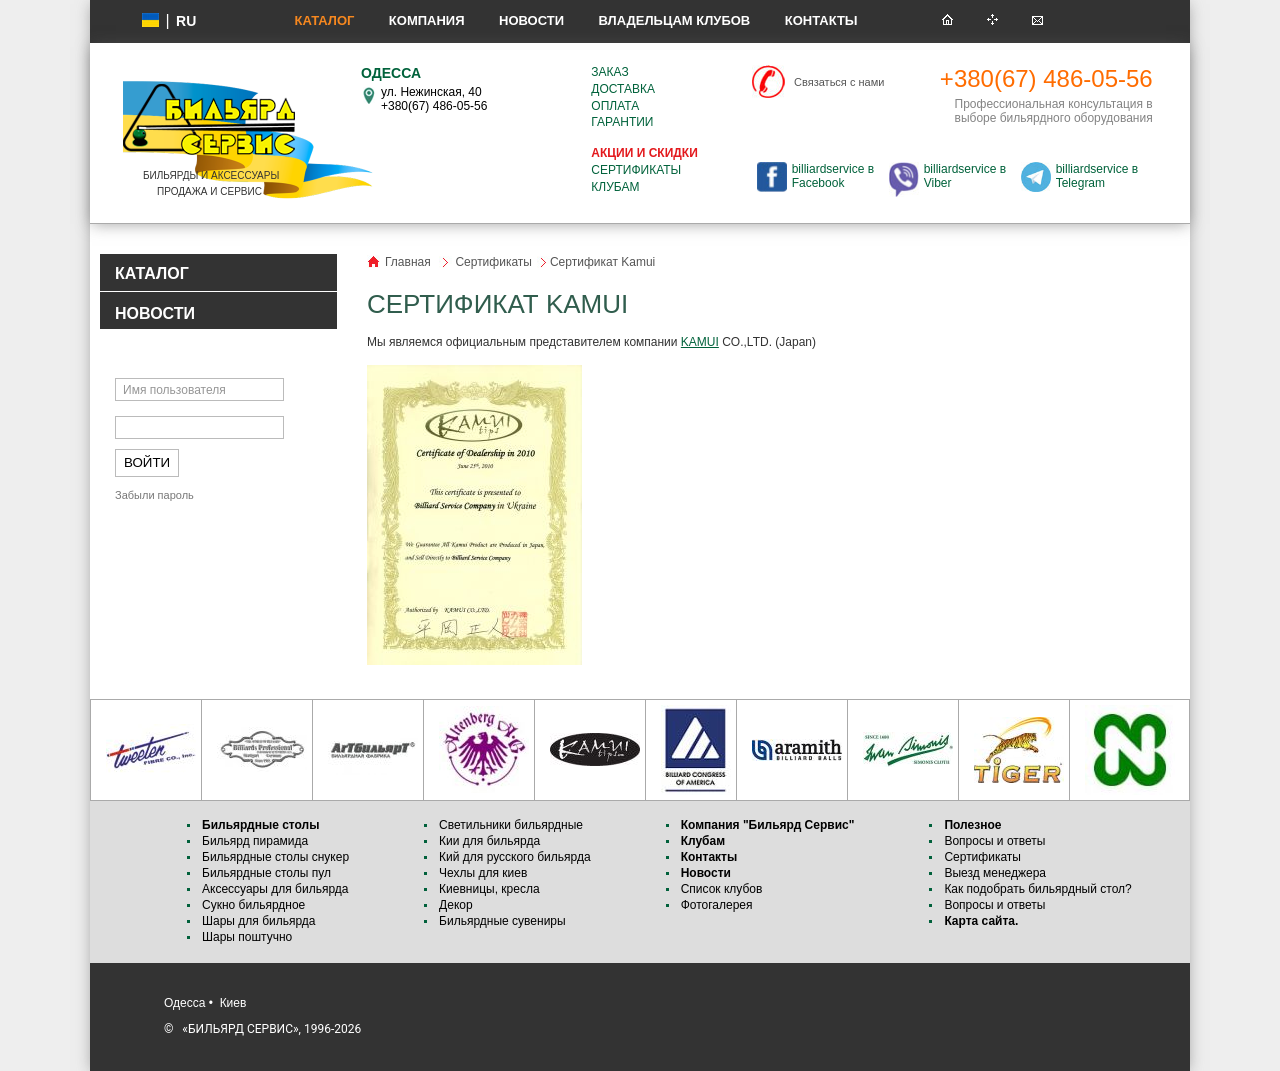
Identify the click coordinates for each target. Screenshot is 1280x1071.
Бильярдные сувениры (502, 921)
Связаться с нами (839, 82)
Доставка (623, 89)
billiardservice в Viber (965, 176)
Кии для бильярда (489, 841)
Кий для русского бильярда (515, 857)
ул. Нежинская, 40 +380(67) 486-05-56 (434, 99)
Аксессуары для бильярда (275, 889)
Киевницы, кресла (489, 889)
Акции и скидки (644, 153)
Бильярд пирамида (255, 841)
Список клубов (722, 889)
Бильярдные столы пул (266, 873)
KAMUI (700, 342)
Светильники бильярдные (511, 825)
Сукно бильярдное (253, 905)
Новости (531, 20)
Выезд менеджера (995, 873)
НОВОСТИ (155, 313)
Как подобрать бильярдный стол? (1037, 889)
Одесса (184, 1003)
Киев (233, 1003)
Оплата (615, 106)
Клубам (615, 187)
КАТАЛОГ (152, 273)
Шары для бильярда (259, 921)
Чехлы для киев (483, 873)
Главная (408, 262)
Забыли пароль (154, 495)
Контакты (821, 20)
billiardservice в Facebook (833, 176)
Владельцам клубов (674, 20)
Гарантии (622, 122)
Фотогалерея (717, 905)
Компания (427, 20)
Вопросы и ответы (994, 841)
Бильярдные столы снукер (275, 857)
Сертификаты (636, 170)
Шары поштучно (247, 937)
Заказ (609, 72)
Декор (456, 905)
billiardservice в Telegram (1097, 176)
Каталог (324, 20)
